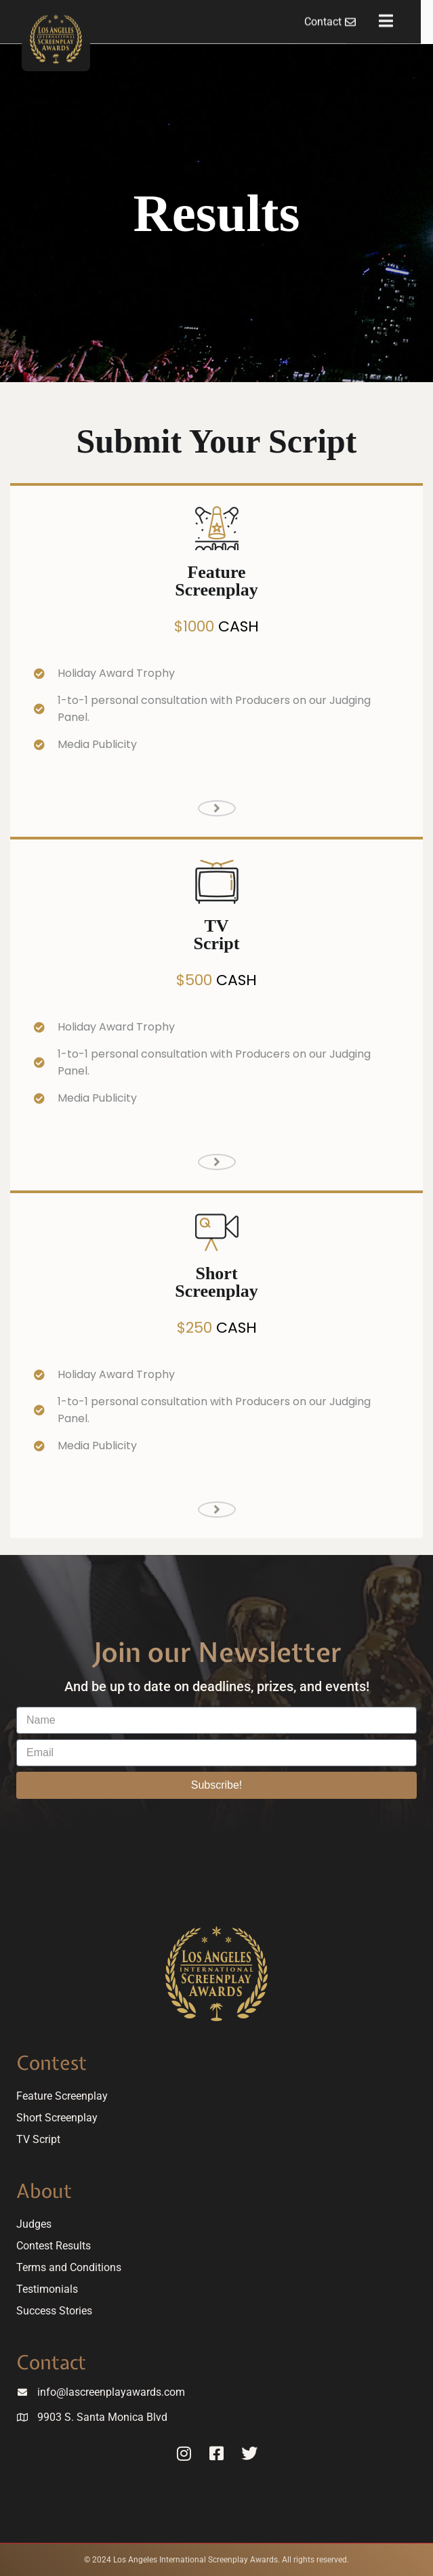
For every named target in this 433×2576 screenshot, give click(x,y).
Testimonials (47, 2289)
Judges (33, 2224)
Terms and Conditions (68, 2267)
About (44, 2191)
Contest (51, 2063)
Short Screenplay (57, 2117)
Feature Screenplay (62, 2096)
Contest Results (53, 2245)
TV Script (38, 2139)
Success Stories (54, 2310)
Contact (51, 2362)
